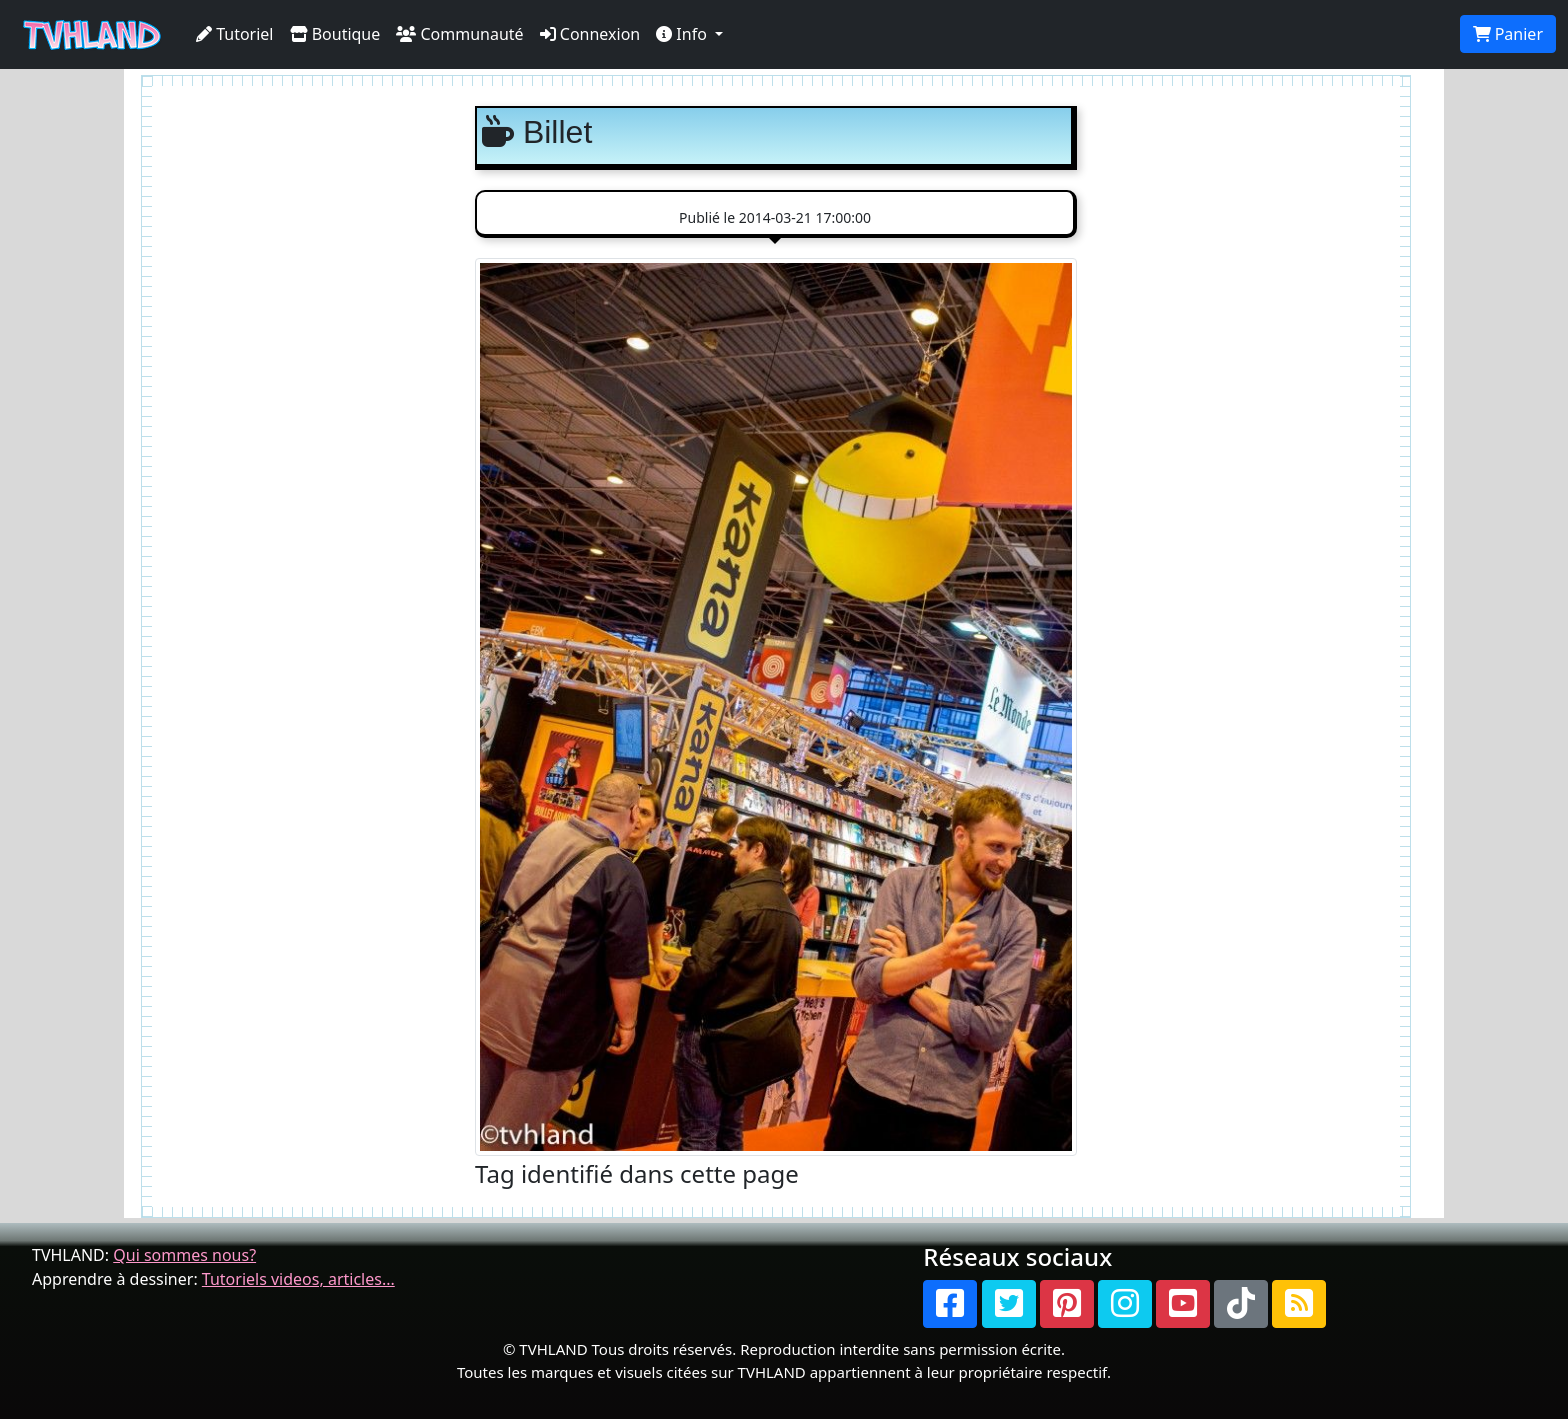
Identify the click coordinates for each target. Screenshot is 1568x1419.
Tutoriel (235, 34)
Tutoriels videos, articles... (298, 1279)
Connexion (590, 34)
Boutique (335, 34)
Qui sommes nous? (184, 1255)
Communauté (459, 34)
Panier (1508, 34)
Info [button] (683, 34)
